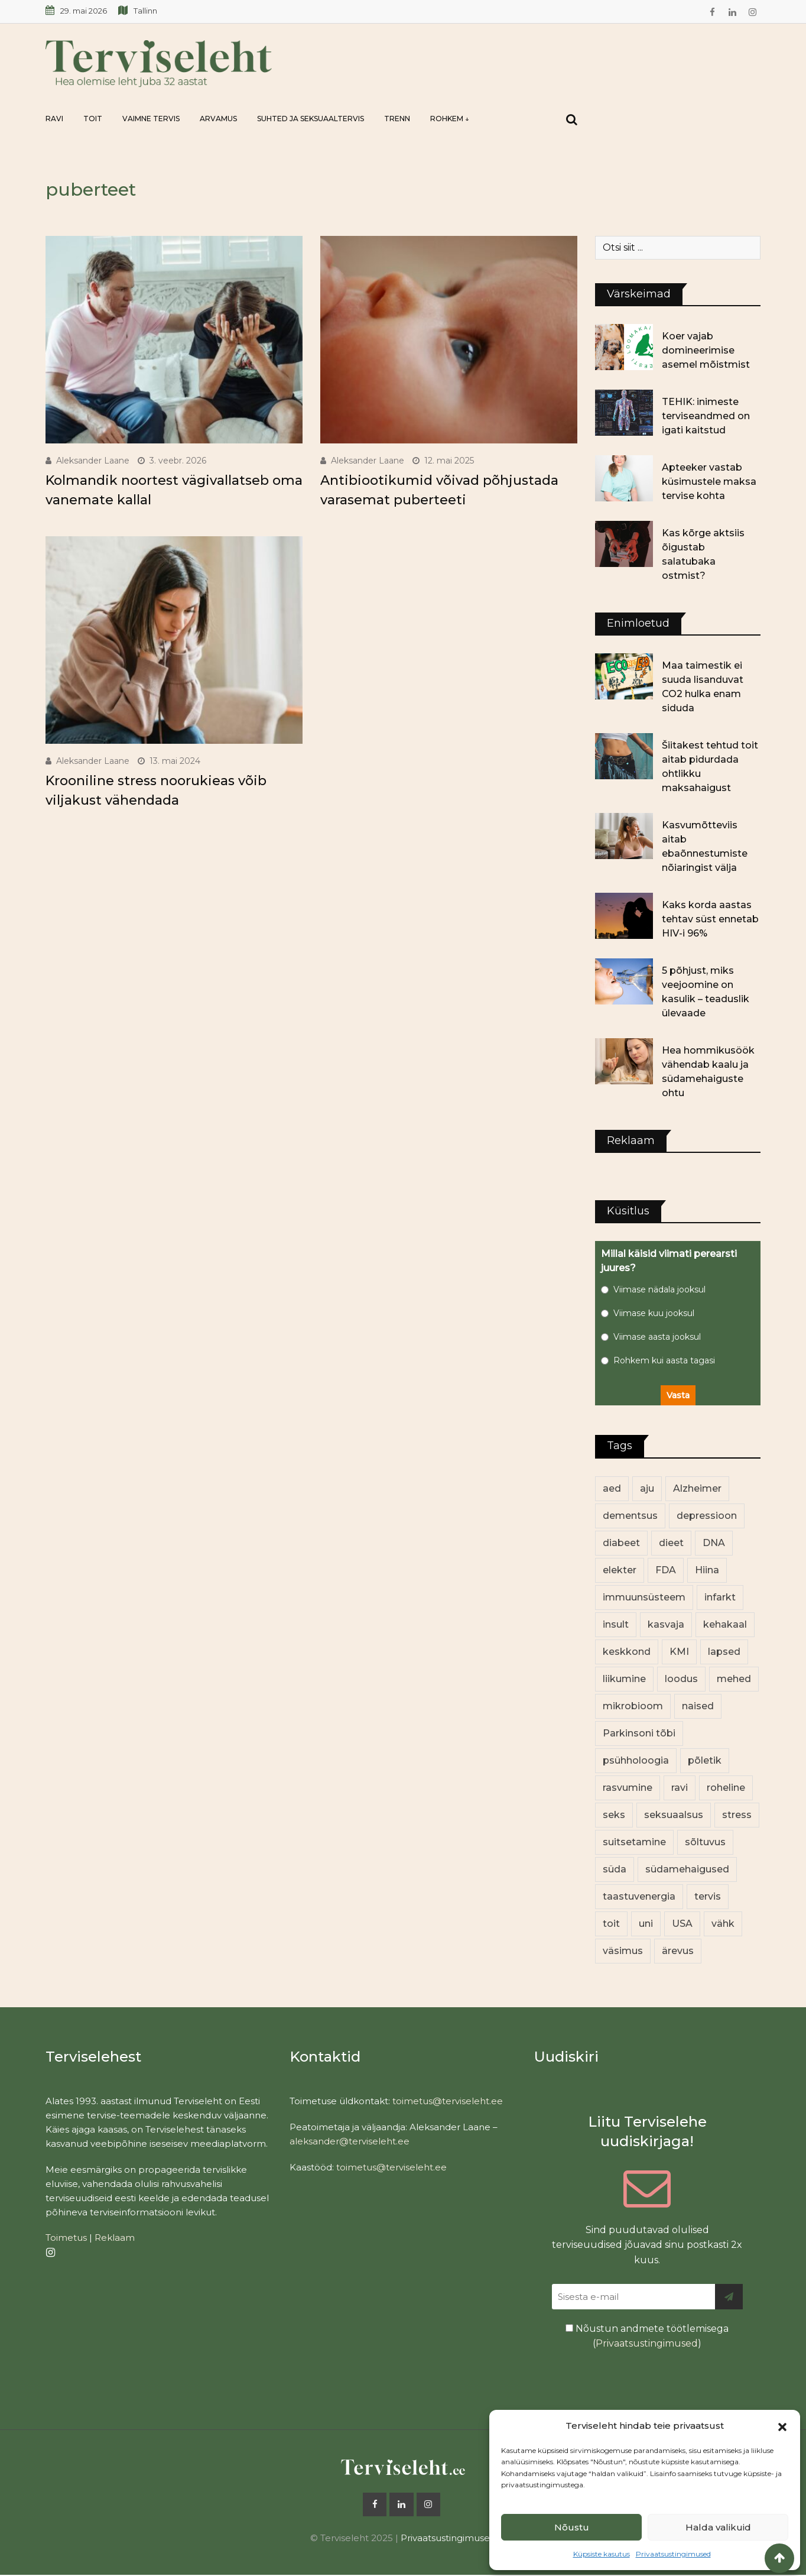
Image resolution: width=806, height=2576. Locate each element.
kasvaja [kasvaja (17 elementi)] (666, 1624)
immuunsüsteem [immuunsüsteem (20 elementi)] (644, 1597)
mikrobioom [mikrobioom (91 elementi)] (633, 1706)
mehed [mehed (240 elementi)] (734, 1678)
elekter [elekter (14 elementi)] (619, 1570)
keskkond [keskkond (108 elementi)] (627, 1651)
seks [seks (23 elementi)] (614, 1814)
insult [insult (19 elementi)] (616, 1624)
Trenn (397, 118)
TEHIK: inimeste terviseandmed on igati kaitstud (706, 416)
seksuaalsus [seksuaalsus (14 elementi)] (673, 1814)
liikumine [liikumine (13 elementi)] (624, 1678)
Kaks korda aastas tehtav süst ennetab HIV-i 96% (710, 919)
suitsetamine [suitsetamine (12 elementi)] (634, 1842)
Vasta (678, 1395)
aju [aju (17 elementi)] (647, 1488)
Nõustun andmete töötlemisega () (647, 2336)
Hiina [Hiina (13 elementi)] (707, 1570)
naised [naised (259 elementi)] (698, 1706)
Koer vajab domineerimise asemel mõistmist (706, 350)
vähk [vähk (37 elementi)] (722, 1923)
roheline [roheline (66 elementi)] (726, 1787)
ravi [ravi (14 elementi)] (679, 1787)
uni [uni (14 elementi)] (646, 1923)
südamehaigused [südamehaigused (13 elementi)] (687, 1869)
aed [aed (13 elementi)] (612, 1488)
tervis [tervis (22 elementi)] (707, 1896)
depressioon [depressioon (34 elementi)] (707, 1515)
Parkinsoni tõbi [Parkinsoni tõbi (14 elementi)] (639, 1733)
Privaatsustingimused (673, 2553)
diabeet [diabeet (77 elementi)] (621, 1542)
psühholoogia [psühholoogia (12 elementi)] (636, 1760)
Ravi (54, 118)
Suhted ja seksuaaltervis (310, 118)
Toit (92, 118)
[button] (782, 2426)
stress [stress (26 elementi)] (737, 1814)
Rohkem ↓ (449, 118)
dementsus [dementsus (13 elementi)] (630, 1515)
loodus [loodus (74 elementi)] (681, 1678)
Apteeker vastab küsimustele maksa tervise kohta (709, 481)
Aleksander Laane (92, 460)
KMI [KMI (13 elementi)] (679, 1651)
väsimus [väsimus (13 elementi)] (623, 1950)
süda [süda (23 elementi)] (614, 1869)
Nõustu (571, 2527)
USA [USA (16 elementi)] (682, 1923)
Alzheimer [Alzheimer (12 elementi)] (697, 1488)
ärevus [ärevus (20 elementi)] (678, 1950)
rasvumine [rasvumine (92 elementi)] (627, 1787)
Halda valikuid (718, 2527)
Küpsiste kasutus (601, 2553)
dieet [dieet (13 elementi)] (671, 1542)
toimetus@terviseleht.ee (447, 2101)
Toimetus (66, 2237)
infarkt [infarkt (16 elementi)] (720, 1597)
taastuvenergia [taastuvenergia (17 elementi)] (639, 1896)
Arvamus (218, 118)
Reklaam (115, 2237)
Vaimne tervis (151, 118)
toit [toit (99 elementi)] (611, 1923)
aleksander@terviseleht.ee (350, 2141)
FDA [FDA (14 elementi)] (665, 1570)
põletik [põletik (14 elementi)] (705, 1760)
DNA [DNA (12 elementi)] (714, 1542)
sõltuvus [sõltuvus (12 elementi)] (705, 1842)
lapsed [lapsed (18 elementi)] (724, 1651)
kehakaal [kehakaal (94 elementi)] (725, 1624)
